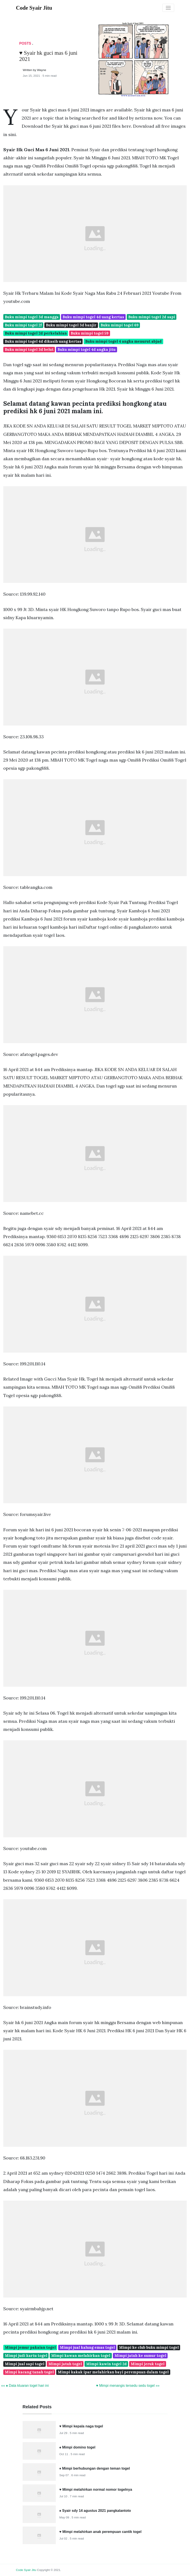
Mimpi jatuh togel (65, 2363)
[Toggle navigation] (168, 8)
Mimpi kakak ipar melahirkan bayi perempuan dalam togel (113, 2372)
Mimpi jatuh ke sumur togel (140, 2355)
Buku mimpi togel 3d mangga (32, 317)
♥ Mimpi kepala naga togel (81, 2426)
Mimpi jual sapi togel (24, 2363)
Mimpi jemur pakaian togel (30, 2347)
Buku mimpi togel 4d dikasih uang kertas (43, 341)
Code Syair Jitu (26, 2570)
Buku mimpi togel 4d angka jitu (87, 349)
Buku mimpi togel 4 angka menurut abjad (123, 341)
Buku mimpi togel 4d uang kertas (93, 317)
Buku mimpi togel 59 (90, 333)
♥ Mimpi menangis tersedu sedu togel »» (128, 2385)
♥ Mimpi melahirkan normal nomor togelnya (95, 2489)
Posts (25, 43)
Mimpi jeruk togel (148, 2363)
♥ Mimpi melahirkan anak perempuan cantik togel (100, 2532)
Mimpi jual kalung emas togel (87, 2347)
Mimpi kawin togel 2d (106, 2363)
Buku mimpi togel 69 (120, 325)
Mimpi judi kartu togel (26, 2355)
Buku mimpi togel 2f (23, 325)
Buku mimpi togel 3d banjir (71, 325)
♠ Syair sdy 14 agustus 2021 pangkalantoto (95, 2510)
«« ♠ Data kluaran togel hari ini (25, 2385)
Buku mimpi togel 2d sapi (151, 317)
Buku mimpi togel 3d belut (29, 349)
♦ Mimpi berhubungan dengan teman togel (94, 2468)
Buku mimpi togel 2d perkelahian (36, 333)
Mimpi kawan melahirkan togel (80, 2355)
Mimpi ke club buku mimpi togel (149, 2347)
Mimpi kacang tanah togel (29, 2372)
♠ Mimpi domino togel (77, 2447)
